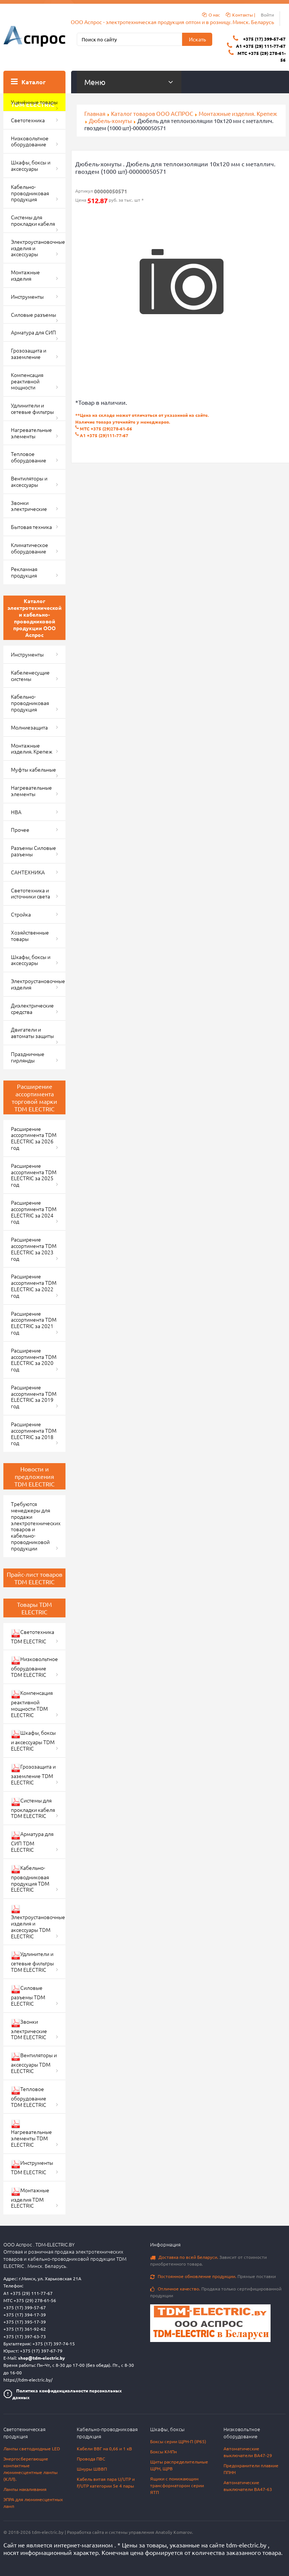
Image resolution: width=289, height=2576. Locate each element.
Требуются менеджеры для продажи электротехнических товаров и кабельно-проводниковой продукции (36, 1526)
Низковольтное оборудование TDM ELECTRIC (34, 1666)
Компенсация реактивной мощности (27, 381)
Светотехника (28, 120)
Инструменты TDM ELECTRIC (32, 2167)
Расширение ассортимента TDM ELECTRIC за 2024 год (33, 1212)
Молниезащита (29, 727)
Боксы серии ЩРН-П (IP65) (178, 2441)
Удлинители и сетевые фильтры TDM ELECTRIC (32, 1961)
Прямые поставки (213, 2276)
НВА (16, 812)
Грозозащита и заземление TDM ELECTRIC (33, 1774)
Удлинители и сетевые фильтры (32, 408)
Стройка (21, 914)
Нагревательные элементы (31, 433)
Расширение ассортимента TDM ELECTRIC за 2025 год (33, 1175)
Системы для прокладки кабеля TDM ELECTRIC (33, 1808)
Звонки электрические (29, 506)
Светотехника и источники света (30, 893)
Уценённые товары (34, 102)
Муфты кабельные (33, 769)
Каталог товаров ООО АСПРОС (152, 113)
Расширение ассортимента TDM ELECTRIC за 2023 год (33, 1249)
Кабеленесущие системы (30, 675)
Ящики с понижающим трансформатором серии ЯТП (177, 2485)
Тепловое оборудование (28, 457)
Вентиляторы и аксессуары (29, 481)
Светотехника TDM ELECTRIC (32, 1636)
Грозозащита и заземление (28, 353)
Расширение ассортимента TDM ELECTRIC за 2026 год (33, 1138)
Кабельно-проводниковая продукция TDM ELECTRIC (30, 1879)
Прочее (20, 829)
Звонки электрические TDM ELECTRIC (29, 2029)
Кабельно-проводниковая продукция (30, 193)
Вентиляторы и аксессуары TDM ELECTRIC (34, 2062)
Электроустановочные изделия (38, 984)
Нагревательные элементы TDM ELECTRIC (31, 2133)
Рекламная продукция (24, 572)
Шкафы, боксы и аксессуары (30, 165)
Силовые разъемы (33, 314)
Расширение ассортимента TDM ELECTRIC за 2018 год (33, 1433)
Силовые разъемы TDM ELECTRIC (28, 1995)
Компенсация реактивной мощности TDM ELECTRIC (32, 1704)
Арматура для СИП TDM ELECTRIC (32, 1841)
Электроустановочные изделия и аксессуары (38, 248)
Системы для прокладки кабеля (33, 220)
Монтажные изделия (25, 275)
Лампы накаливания (25, 2489)
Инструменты (27, 296)
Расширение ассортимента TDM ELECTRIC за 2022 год (33, 1285)
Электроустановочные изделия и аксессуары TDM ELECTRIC (38, 1921)
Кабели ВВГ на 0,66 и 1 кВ (104, 2448)
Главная (95, 113)
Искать (197, 39)
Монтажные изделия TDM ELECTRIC (30, 2198)
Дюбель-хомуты (110, 120)
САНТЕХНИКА (28, 872)
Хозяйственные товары (30, 935)
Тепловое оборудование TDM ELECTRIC (28, 2096)
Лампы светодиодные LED (31, 2448)
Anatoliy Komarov (173, 2532)
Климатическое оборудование (29, 548)
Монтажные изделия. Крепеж (238, 113)
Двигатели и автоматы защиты (32, 1033)
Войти (267, 15)
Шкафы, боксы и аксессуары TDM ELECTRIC (33, 1740)
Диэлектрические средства (32, 1008)
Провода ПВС (91, 2459)
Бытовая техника (31, 526)
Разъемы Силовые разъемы (33, 851)
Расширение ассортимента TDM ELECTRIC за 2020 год (33, 1360)
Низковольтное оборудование (30, 141)
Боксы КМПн (163, 2451)
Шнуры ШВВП (92, 2469)
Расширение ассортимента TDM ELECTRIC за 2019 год (33, 1396)
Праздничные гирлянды (27, 1057)
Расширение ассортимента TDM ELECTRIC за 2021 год (33, 1323)
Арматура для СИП (33, 332)
